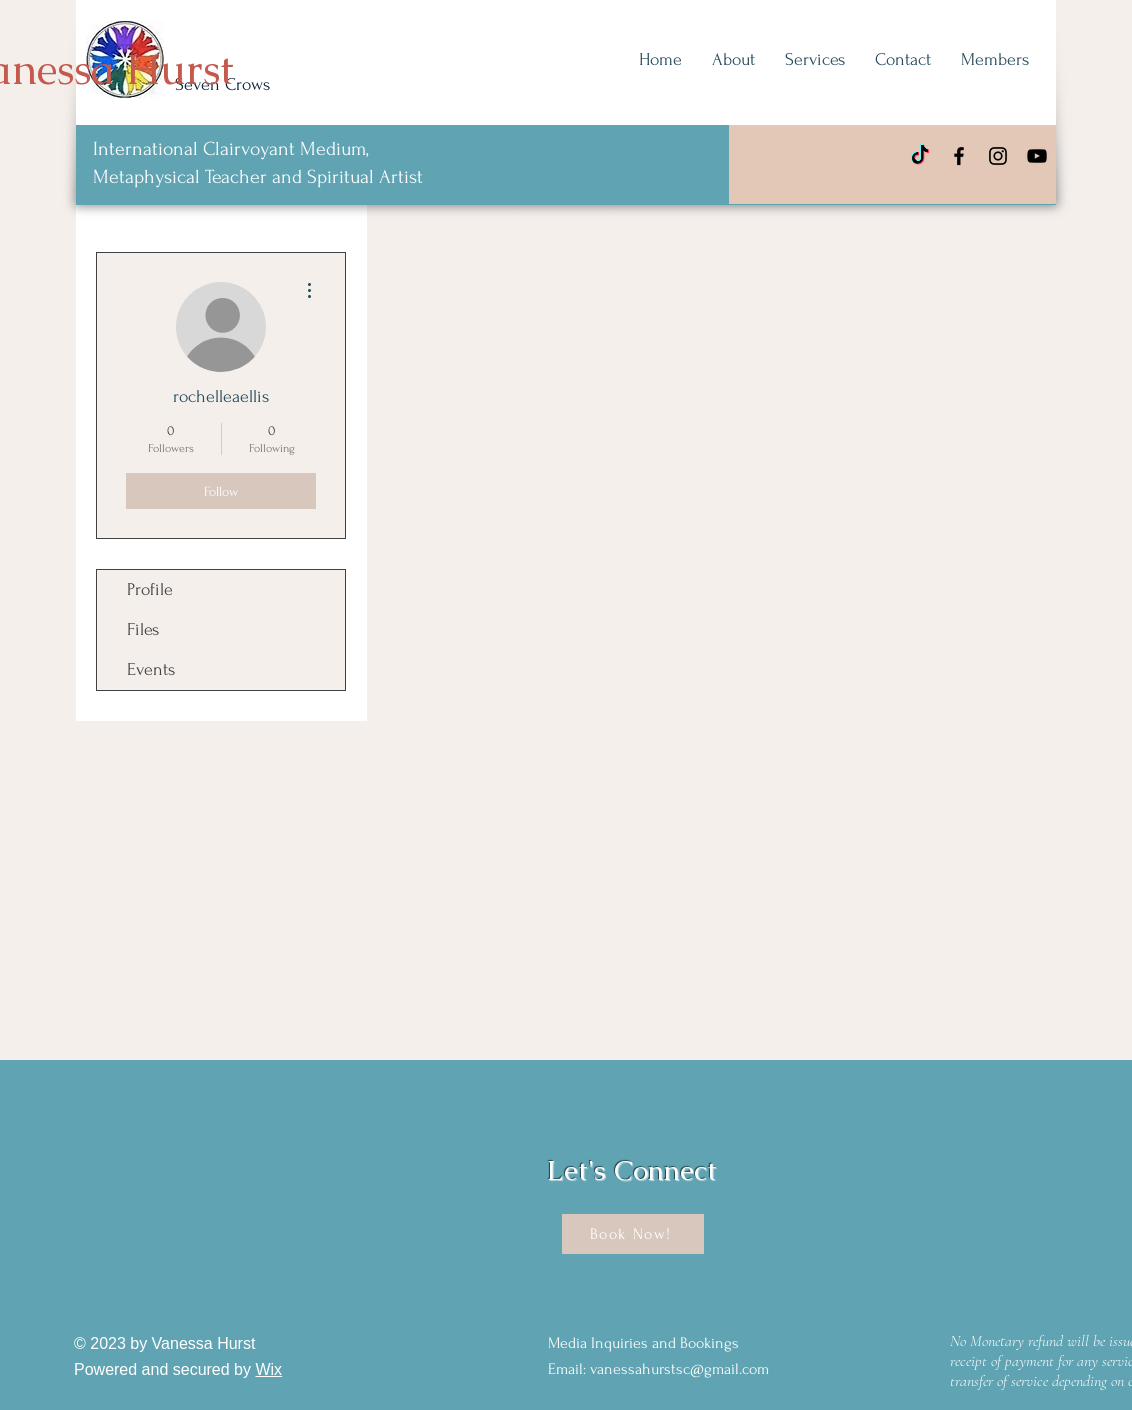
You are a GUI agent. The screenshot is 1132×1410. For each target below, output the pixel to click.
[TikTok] (920, 156)
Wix (268, 1369)
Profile (150, 589)
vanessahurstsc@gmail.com (679, 1369)
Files (143, 629)
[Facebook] (959, 156)
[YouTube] (1037, 156)
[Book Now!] (633, 1234)
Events (151, 669)
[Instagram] (998, 156)
